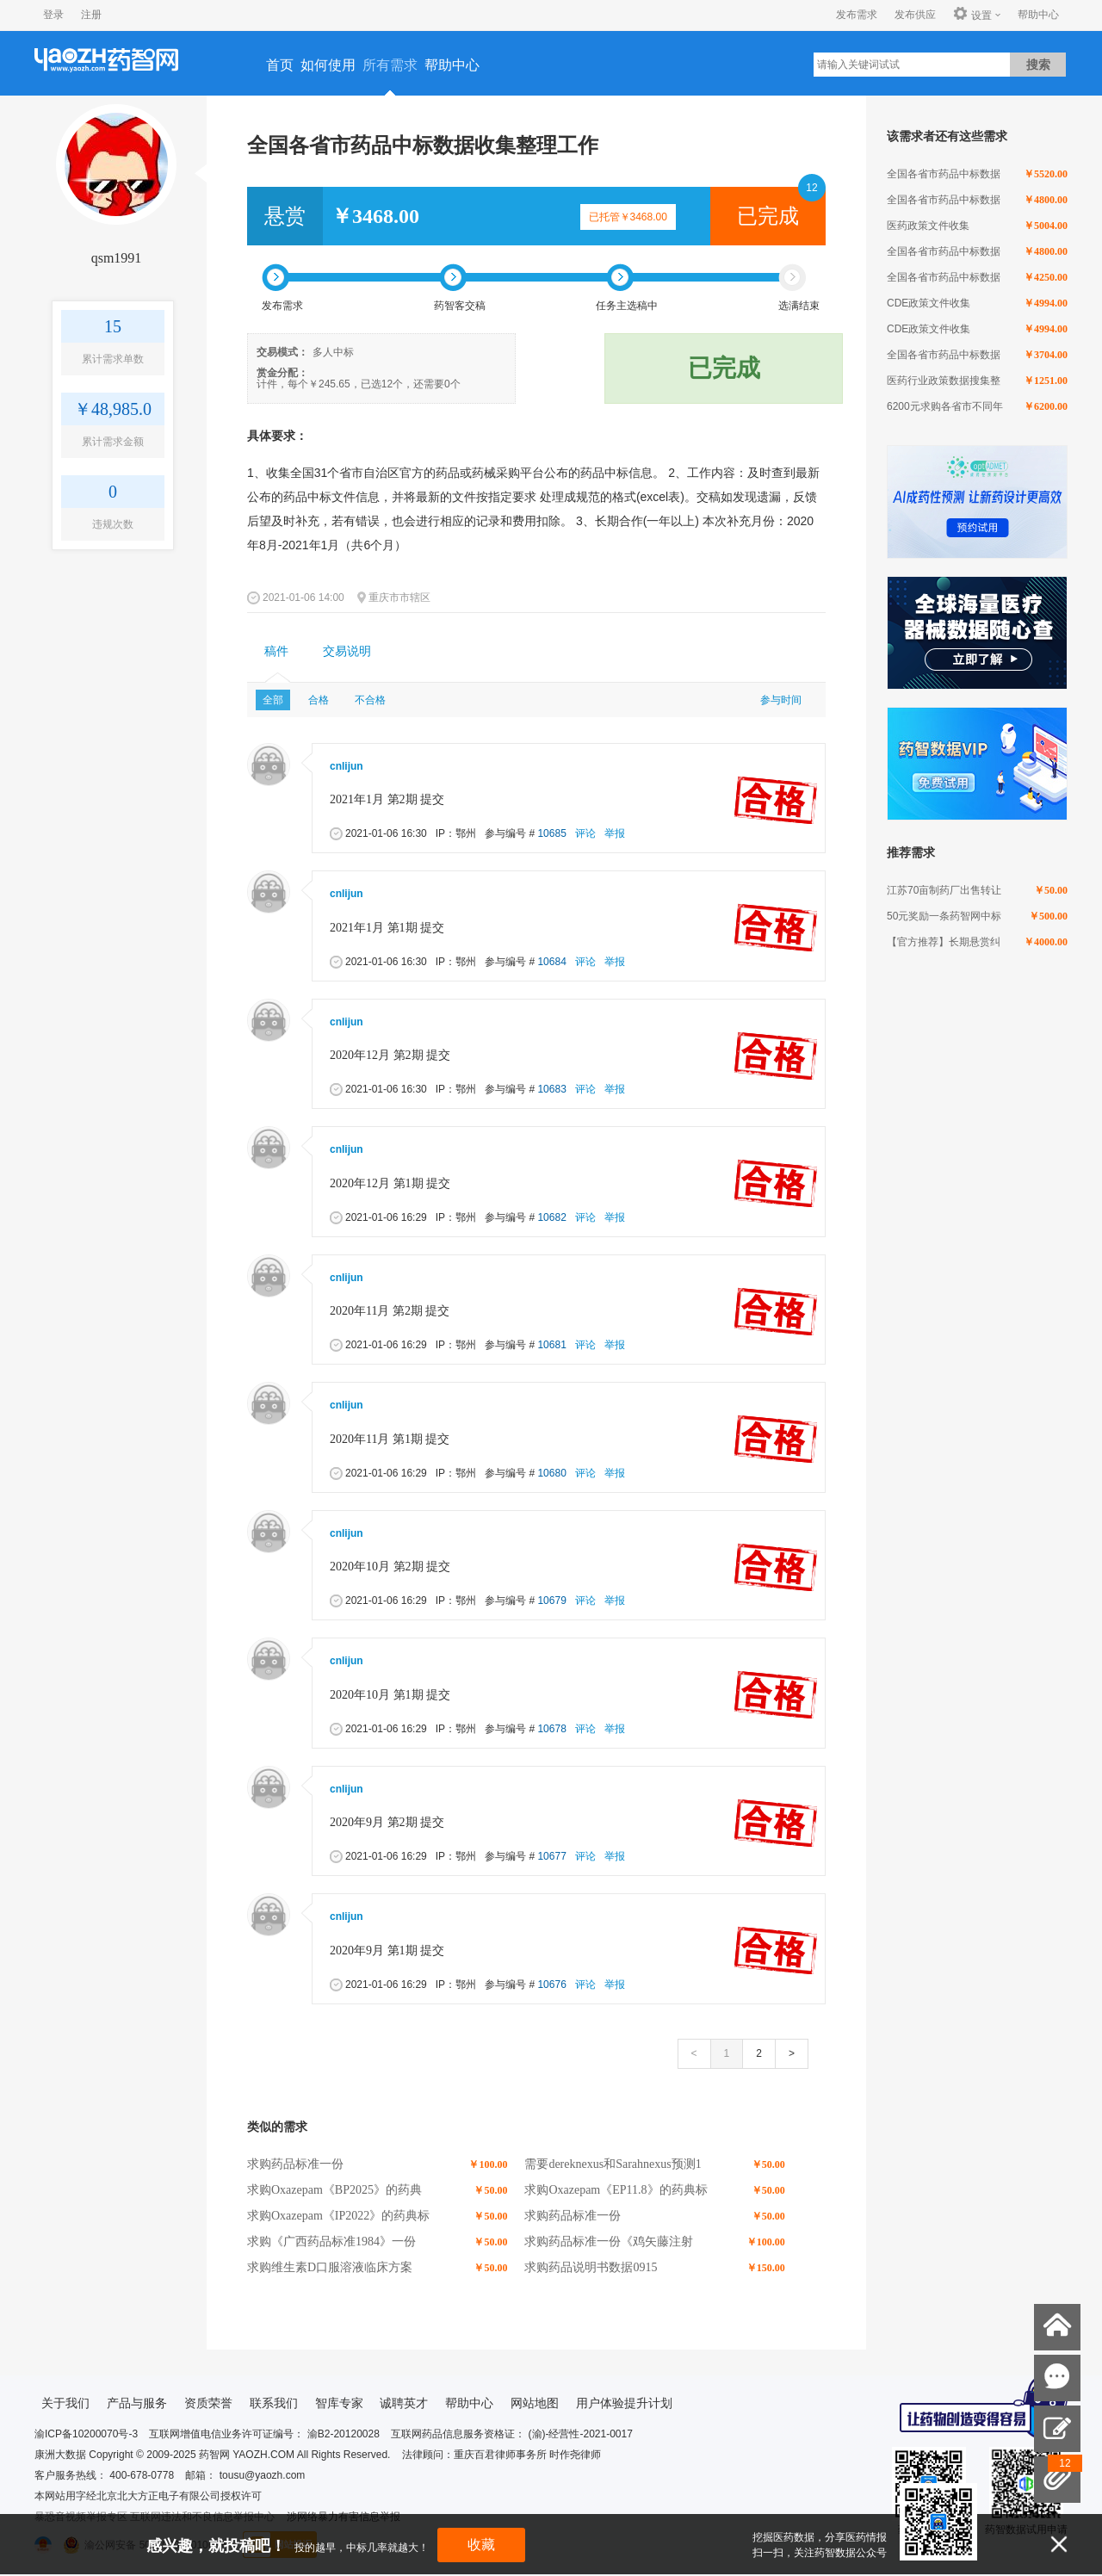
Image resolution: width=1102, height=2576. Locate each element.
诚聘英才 (404, 2403)
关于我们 (65, 2403)
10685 (551, 833)
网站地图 (535, 2403)
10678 (551, 1729)
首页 (280, 65)
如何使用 (328, 65)
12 (811, 188)
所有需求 (390, 65)
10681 (551, 1345)
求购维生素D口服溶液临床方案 (329, 2267)
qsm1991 (116, 258)
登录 (53, 15)
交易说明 (347, 651)
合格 (318, 700)
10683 (551, 1089)
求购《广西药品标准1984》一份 (331, 2241)
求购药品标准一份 (295, 2164)
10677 (551, 1856)
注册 (91, 15)
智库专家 (339, 2403)
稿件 (276, 651)
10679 (551, 1601)
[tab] (276, 652)
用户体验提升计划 (624, 2403)
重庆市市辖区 (399, 597)
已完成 (768, 216)
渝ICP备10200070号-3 (86, 2434)
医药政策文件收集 (928, 226)
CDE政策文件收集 (928, 303)
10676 (551, 1984)
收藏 (481, 2544)
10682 (551, 1217)
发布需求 (856, 15)
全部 (273, 700)
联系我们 (274, 2403)
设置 (972, 15)
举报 (614, 833)
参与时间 (781, 700)
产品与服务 (137, 2403)
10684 (551, 962)
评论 (585, 833)
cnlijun (346, 766)
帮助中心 (1038, 15)
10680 (551, 1473)
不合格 (370, 700)
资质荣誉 (208, 2403)
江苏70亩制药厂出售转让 (944, 890)
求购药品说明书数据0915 (590, 2267)
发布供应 (915, 15)
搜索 (1038, 64)
